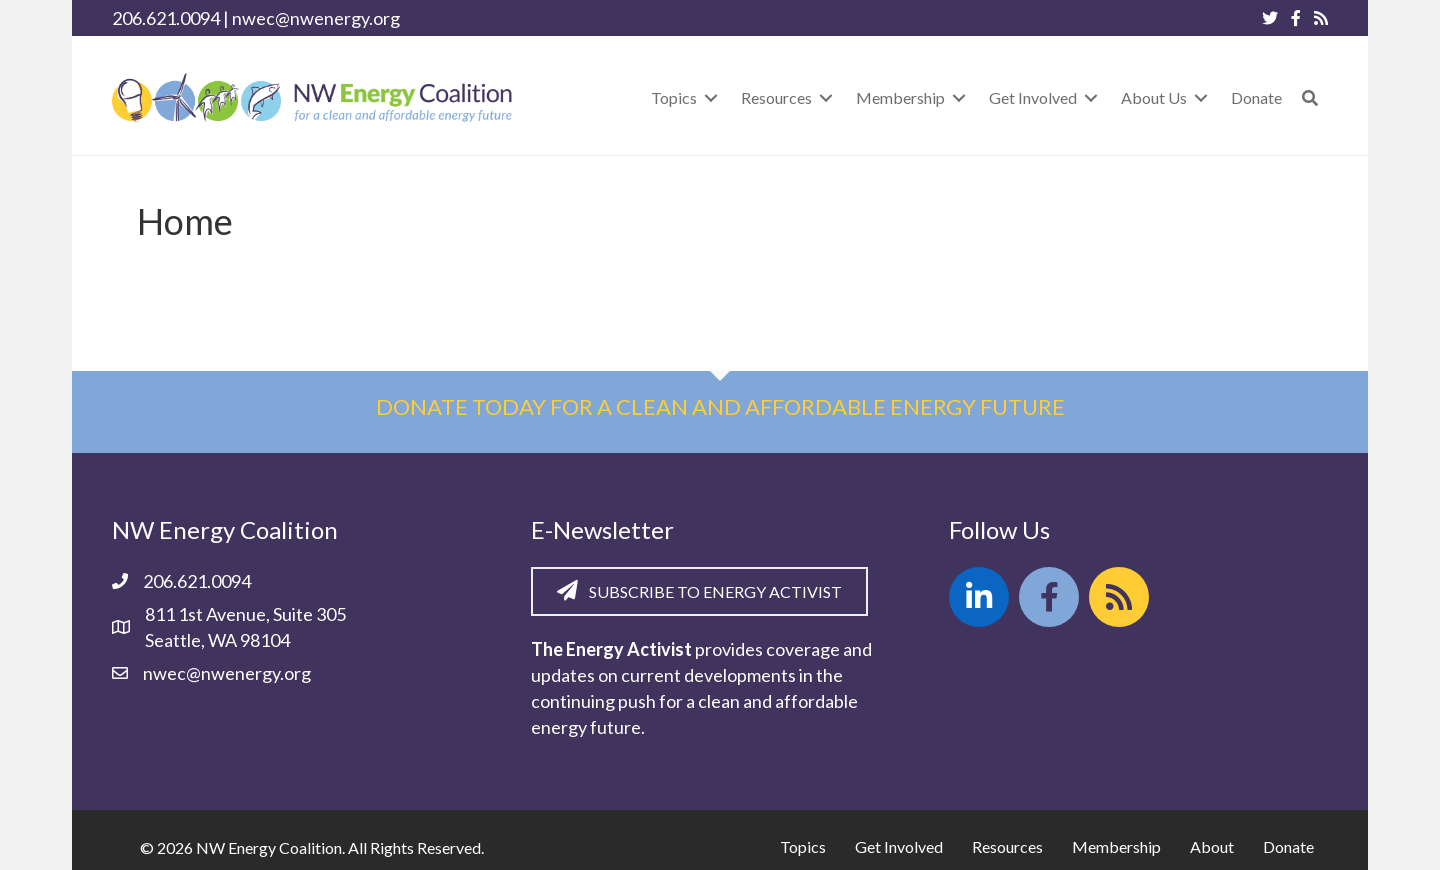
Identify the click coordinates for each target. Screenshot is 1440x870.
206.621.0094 (166, 18)
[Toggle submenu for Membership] (959, 97)
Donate (1288, 846)
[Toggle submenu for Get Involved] (1091, 97)
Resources (1007, 846)
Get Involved (899, 846)
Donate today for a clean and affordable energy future (720, 406)
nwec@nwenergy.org (316, 18)
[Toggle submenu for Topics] (711, 97)
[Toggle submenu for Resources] (826, 97)
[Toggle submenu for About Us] (1201, 97)
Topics (803, 846)
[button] (1310, 97)
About (1212, 846)
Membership (1116, 846)
